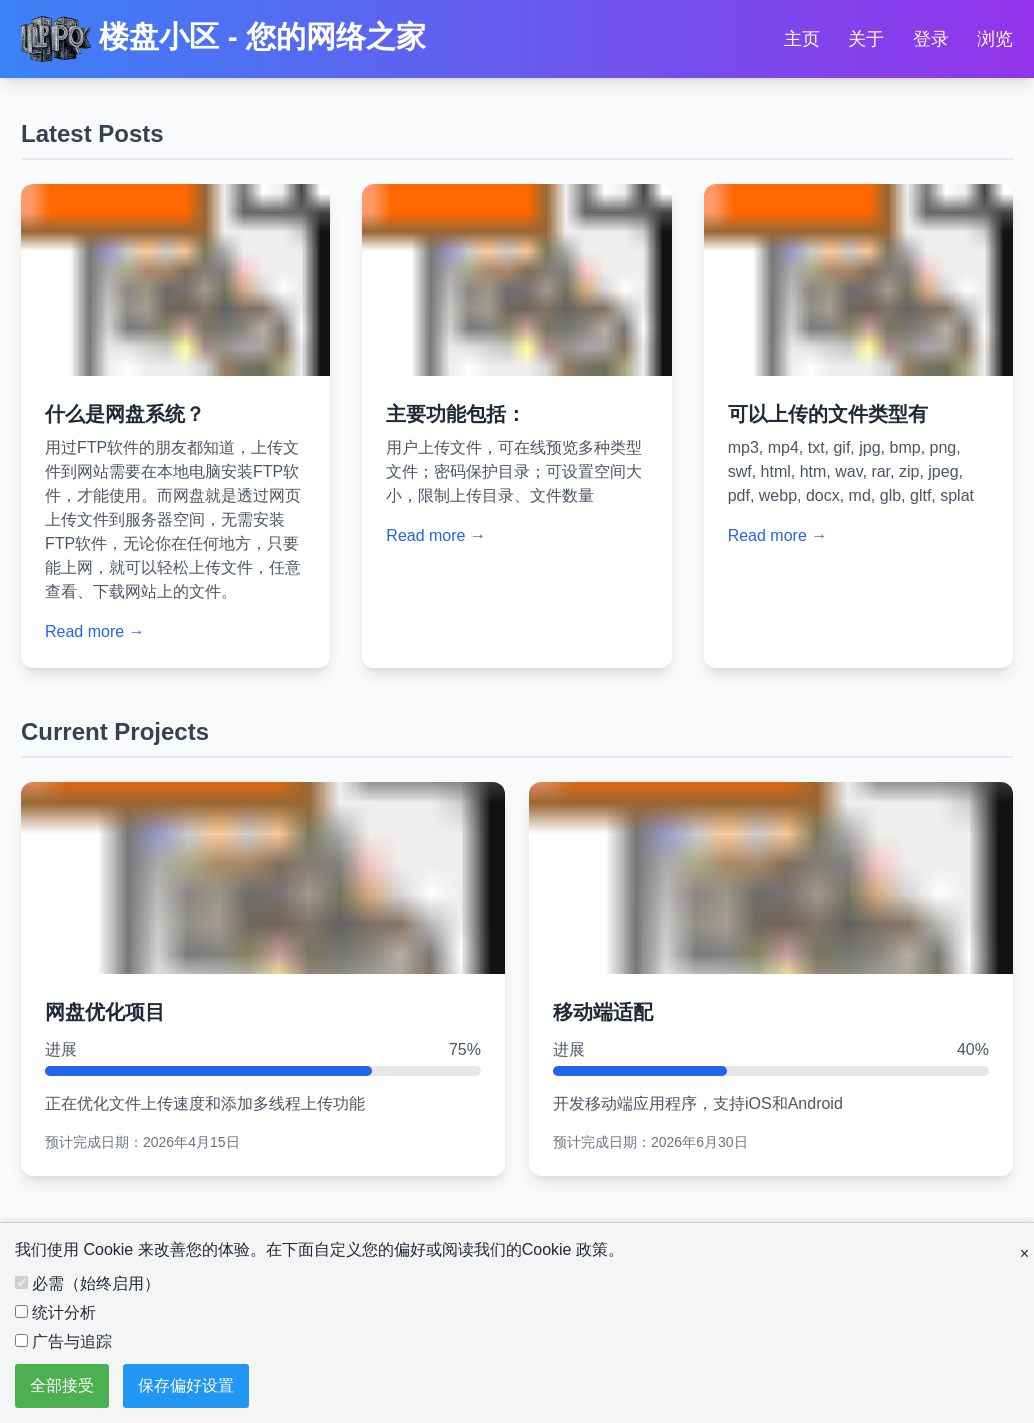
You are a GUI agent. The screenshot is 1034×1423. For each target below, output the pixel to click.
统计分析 (55, 1312)
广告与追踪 (63, 1341)
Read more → (95, 631)
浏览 (995, 39)
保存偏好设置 (186, 1385)
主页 (802, 39)
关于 (866, 39)
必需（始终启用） (87, 1283)
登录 (931, 39)
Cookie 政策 (565, 1249)
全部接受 (62, 1385)
